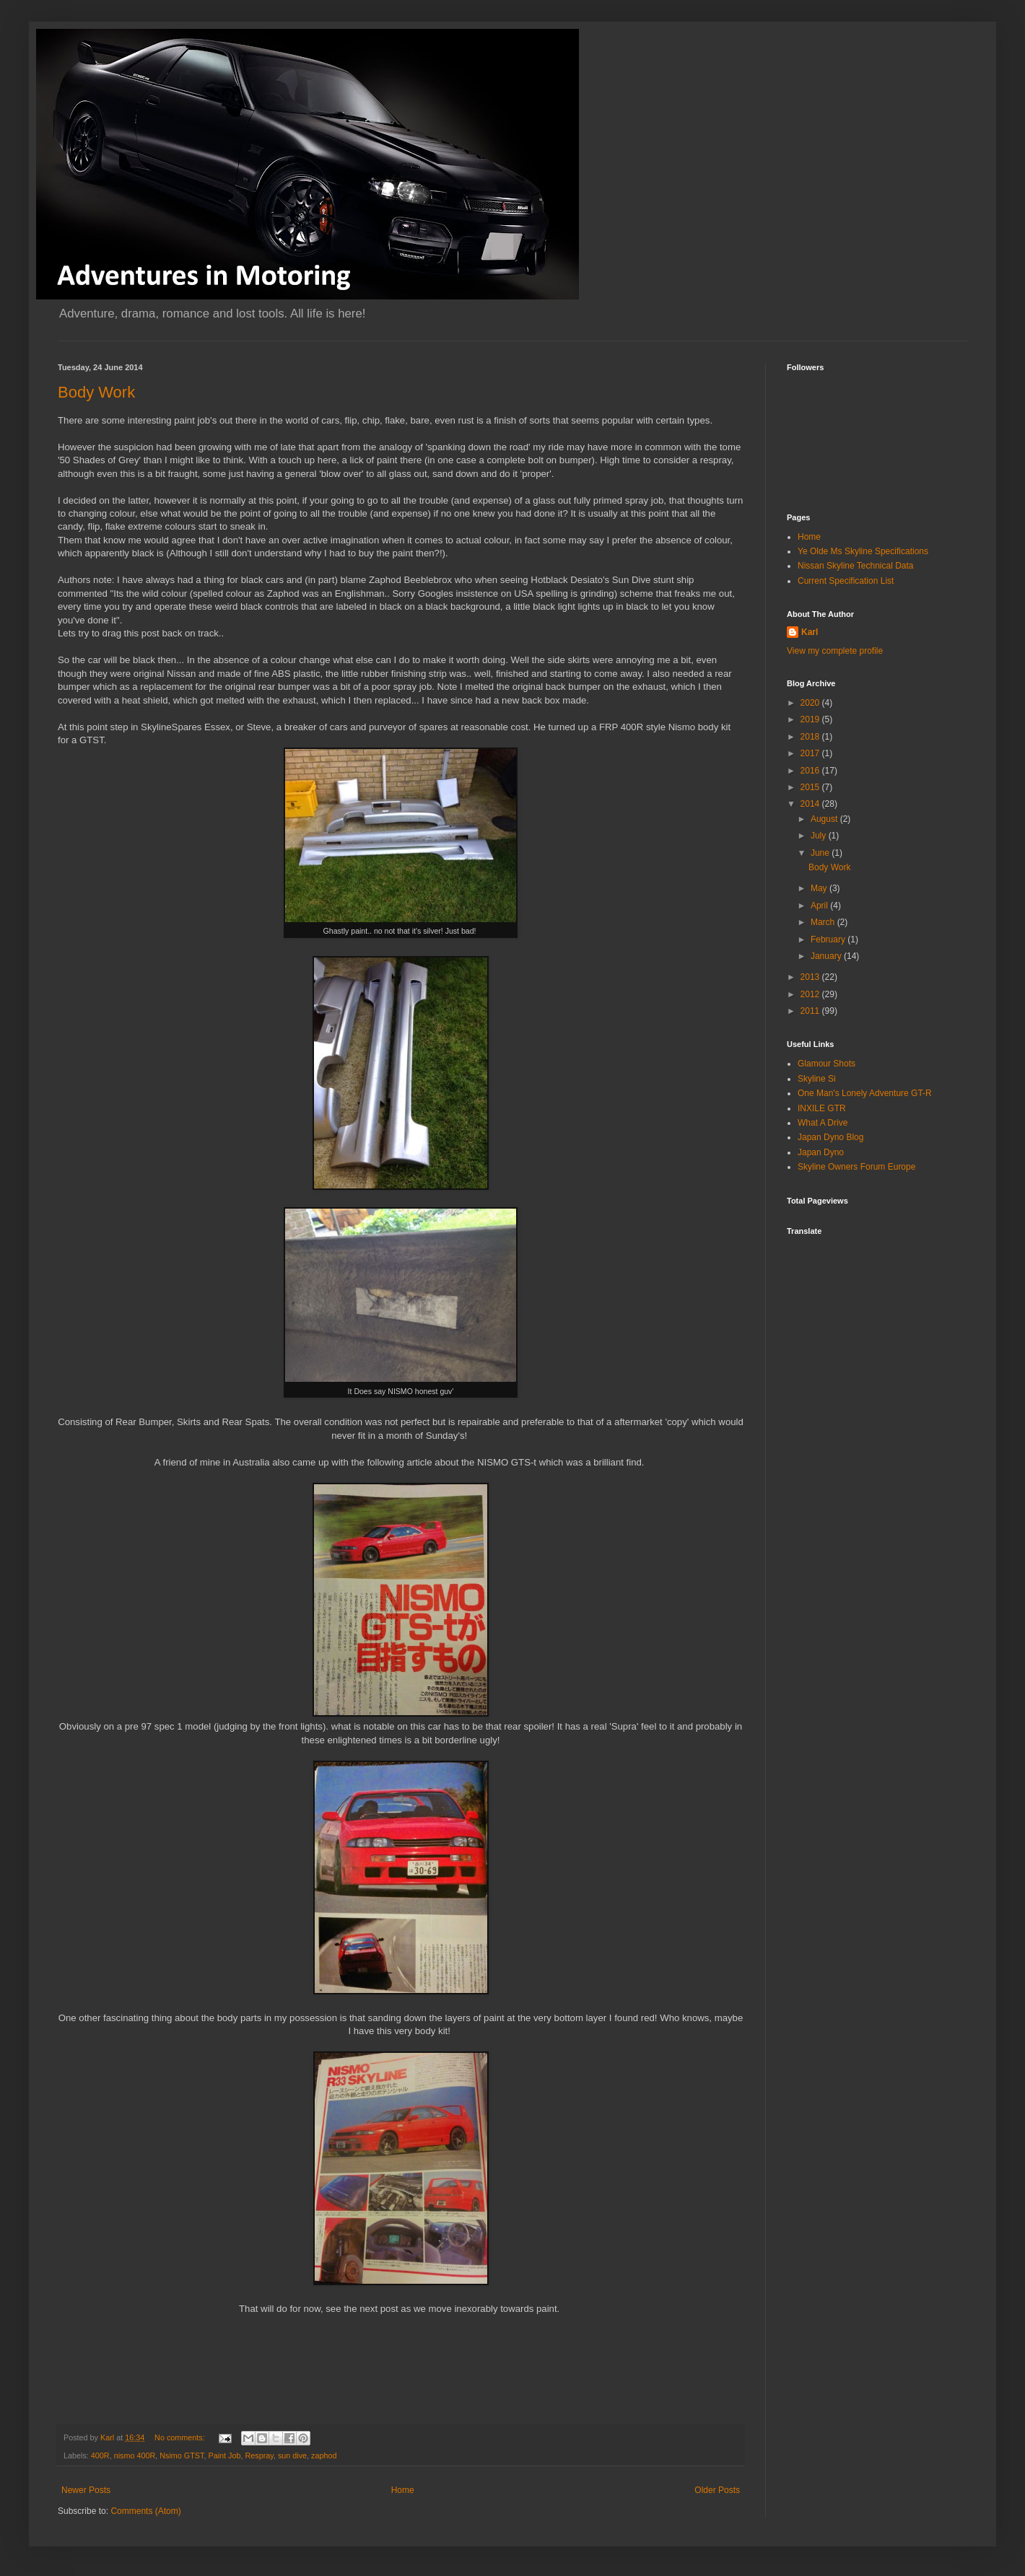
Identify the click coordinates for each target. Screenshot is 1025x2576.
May (820, 888)
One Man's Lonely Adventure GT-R (865, 1093)
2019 (811, 719)
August (825, 819)
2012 (811, 994)
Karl (809, 632)
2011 (811, 1011)
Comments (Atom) (145, 2511)
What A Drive (822, 1123)
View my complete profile (835, 651)
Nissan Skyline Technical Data (856, 566)
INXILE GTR (822, 1108)
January (827, 956)
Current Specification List (846, 581)
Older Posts (717, 2490)
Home (402, 2490)
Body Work (96, 392)
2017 (811, 753)
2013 (811, 977)
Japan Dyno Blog (830, 1137)
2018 (811, 737)
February (829, 939)
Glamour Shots (826, 1064)
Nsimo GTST (182, 2455)
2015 (811, 787)
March (824, 922)
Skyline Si (817, 1079)
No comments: (180, 2437)
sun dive (292, 2455)
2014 (811, 804)
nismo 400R (135, 2455)
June (821, 853)
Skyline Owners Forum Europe (856, 1167)
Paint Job (224, 2455)
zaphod (323, 2455)
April (820, 906)
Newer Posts (85, 2490)
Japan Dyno (821, 1152)
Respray (259, 2455)
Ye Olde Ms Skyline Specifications (863, 551)
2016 (811, 771)
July (820, 836)
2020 (811, 703)
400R (100, 2455)
